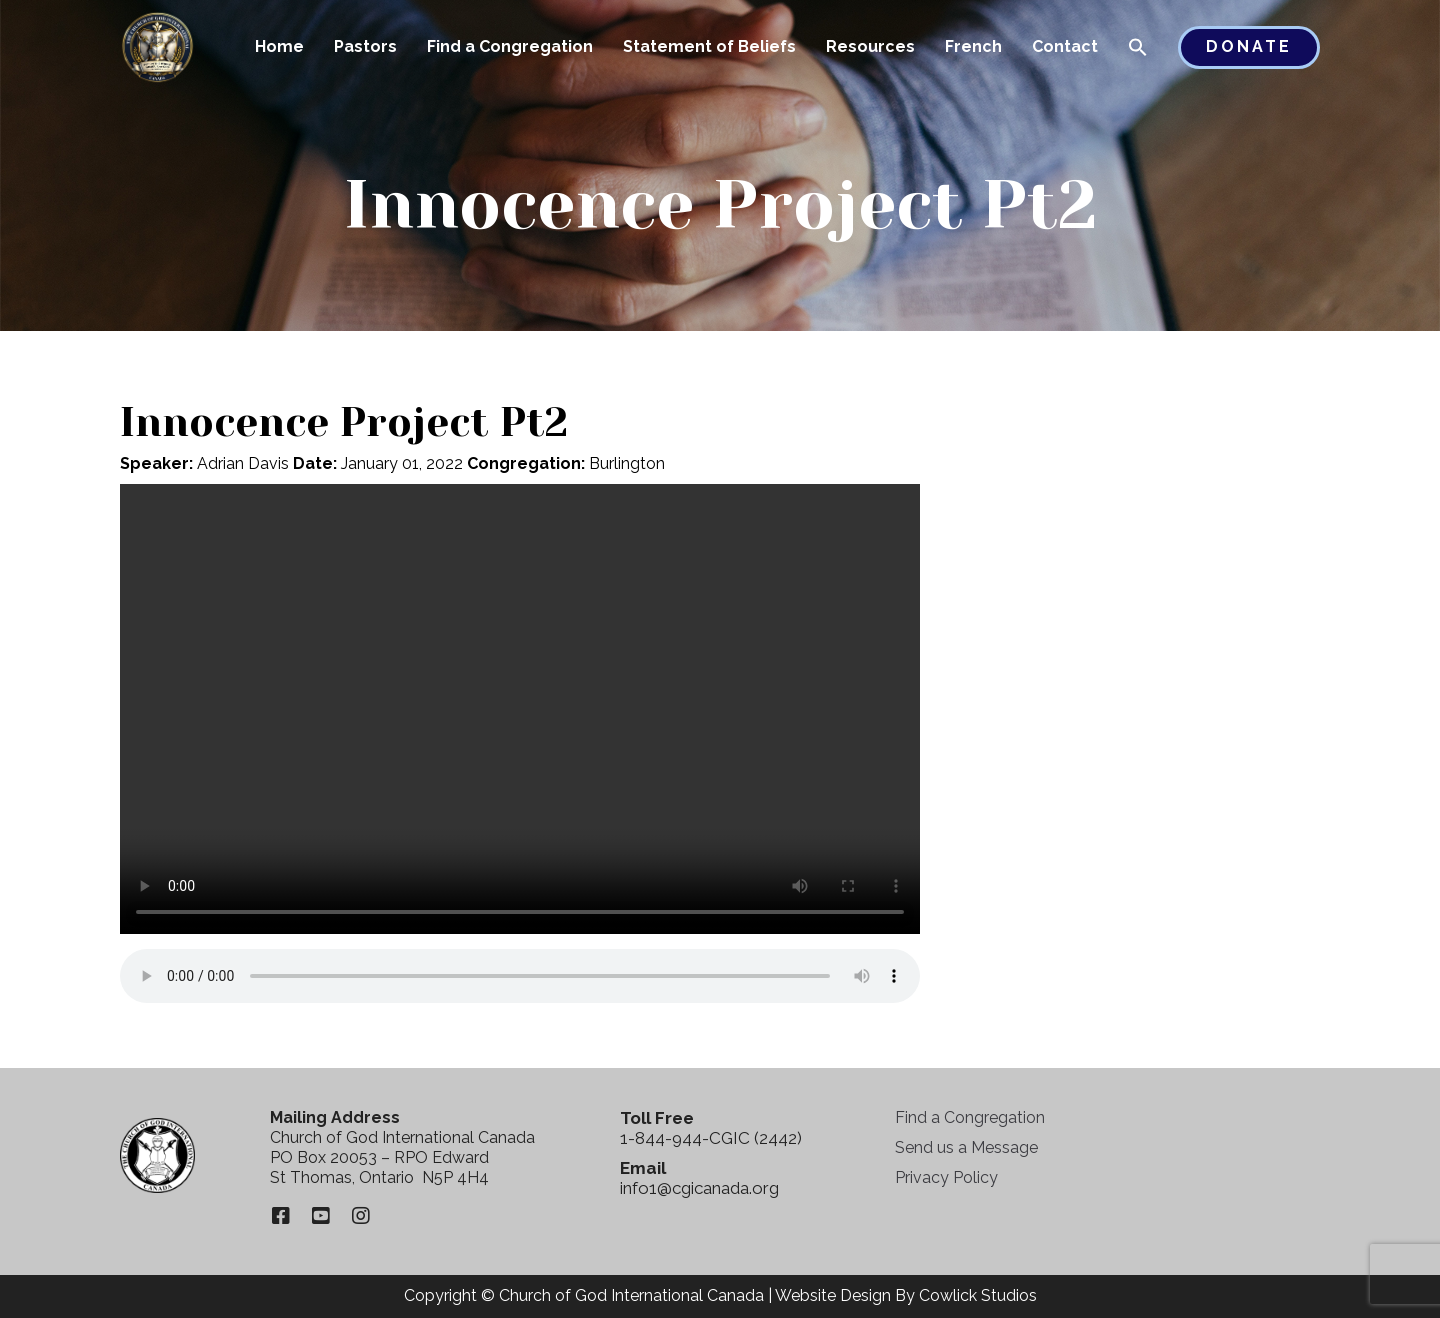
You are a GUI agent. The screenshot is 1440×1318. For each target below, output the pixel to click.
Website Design (833, 1295)
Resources (870, 46)
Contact (1065, 46)
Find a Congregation (510, 46)
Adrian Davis (243, 463)
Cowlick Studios (978, 1295)
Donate (1249, 46)
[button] (1138, 49)
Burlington (627, 463)
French (973, 46)
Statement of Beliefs (709, 46)
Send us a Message (966, 1147)
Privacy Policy (946, 1177)
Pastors (365, 46)
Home (279, 46)
